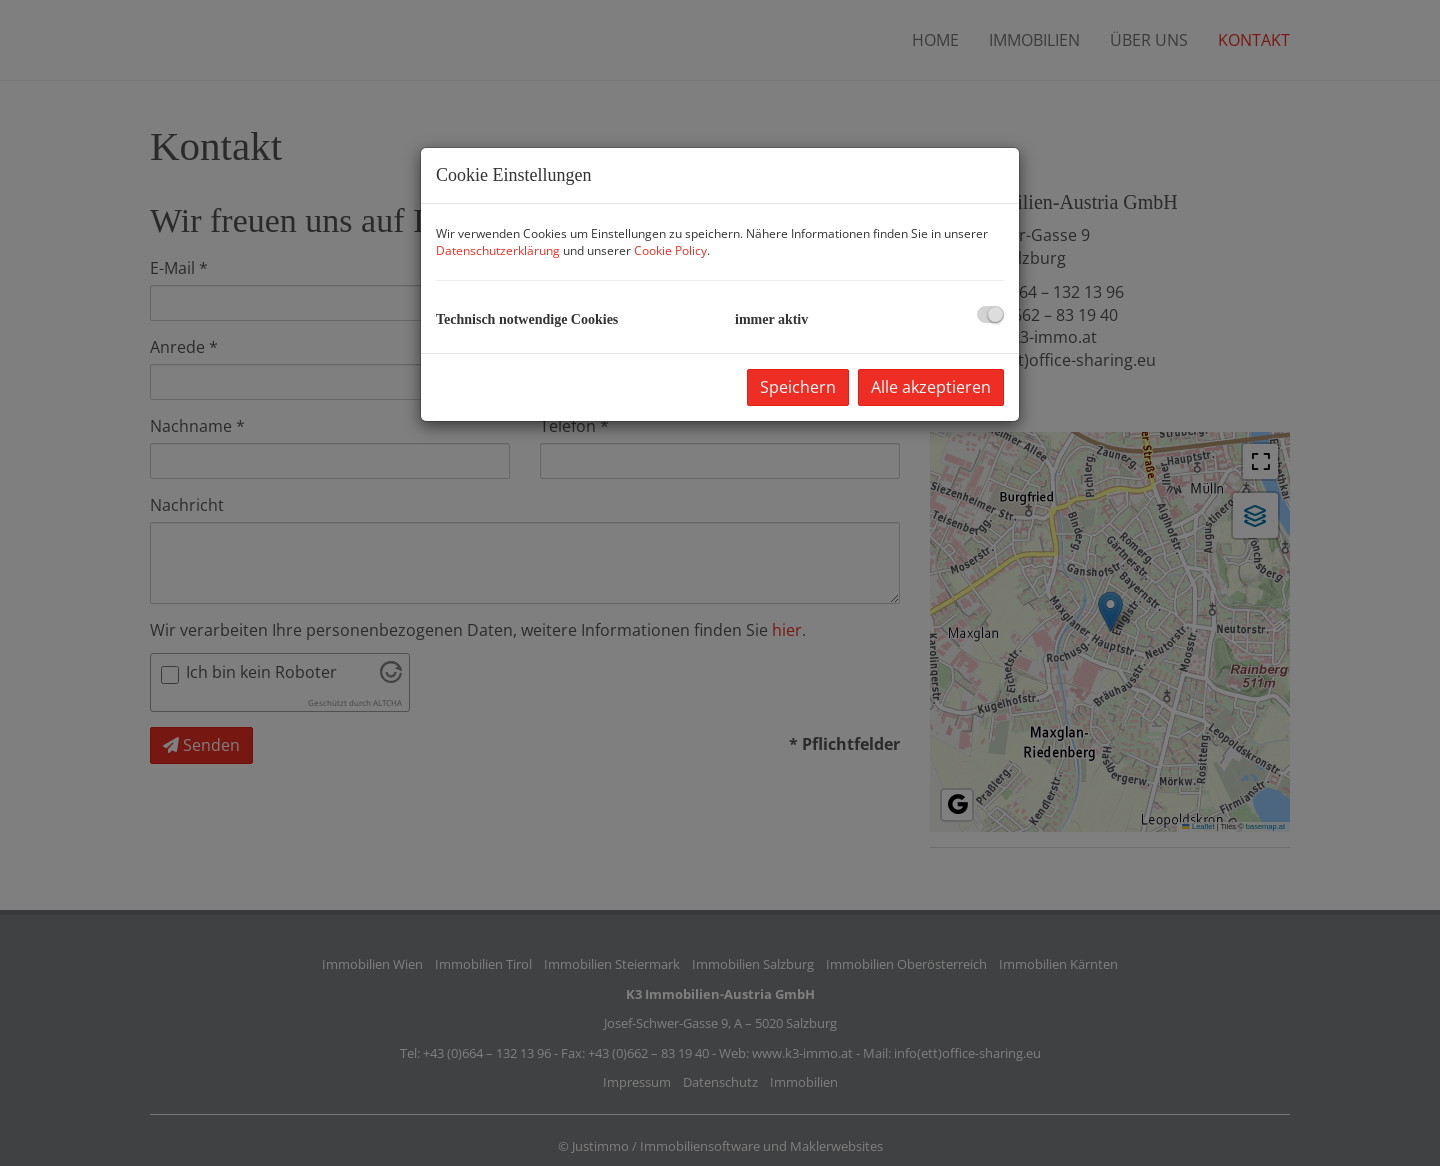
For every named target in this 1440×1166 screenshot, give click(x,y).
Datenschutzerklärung (498, 250)
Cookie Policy (670, 250)
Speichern (798, 387)
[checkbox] (990, 314)
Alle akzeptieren (931, 387)
